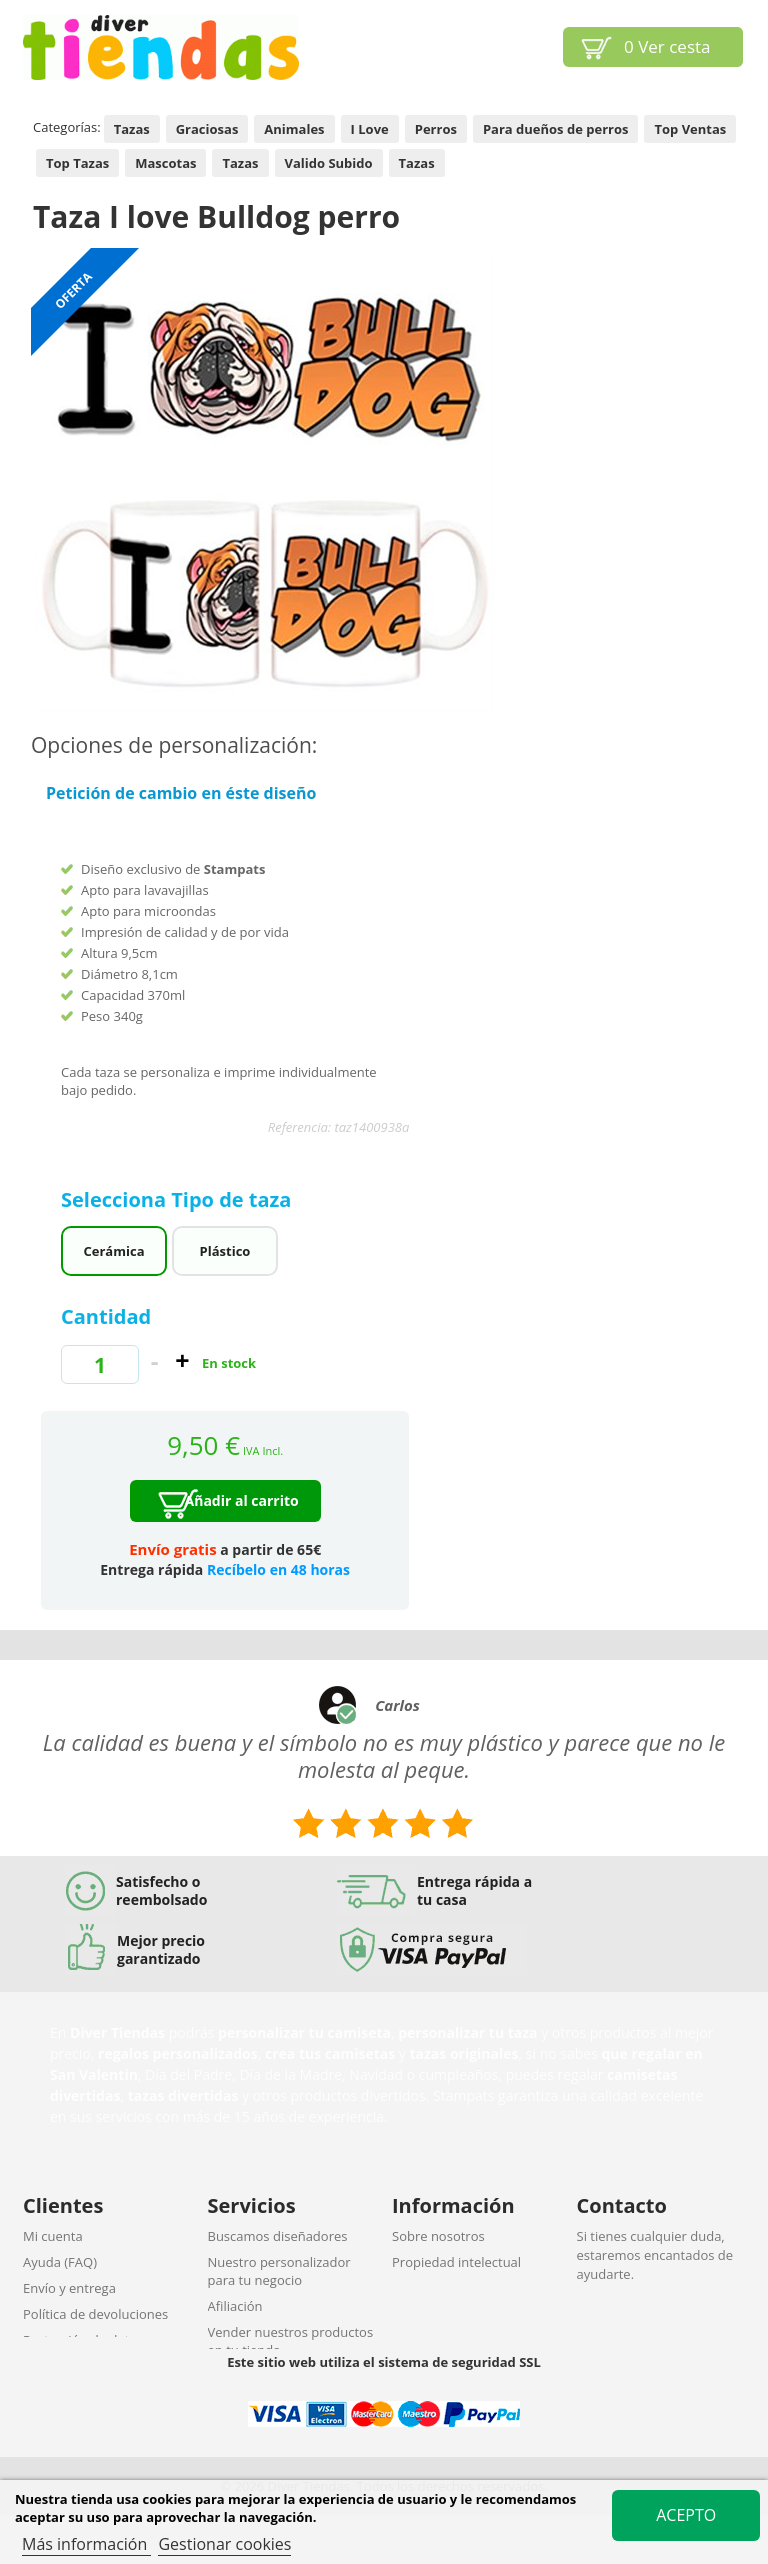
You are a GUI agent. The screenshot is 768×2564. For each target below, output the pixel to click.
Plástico (225, 1251)
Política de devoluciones (95, 2314)
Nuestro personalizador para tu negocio (279, 2271)
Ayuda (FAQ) (60, 2262)
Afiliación (235, 2306)
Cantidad (106, 1316)
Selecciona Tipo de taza (179, 1199)
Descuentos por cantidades (290, 2376)
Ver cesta (667, 46)
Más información (86, 2544)
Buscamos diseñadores (278, 2236)
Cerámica (114, 1251)
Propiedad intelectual (456, 2262)
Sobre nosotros (438, 2236)
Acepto (686, 2515)
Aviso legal (424, 2288)
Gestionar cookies (224, 2544)
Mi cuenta (53, 2236)
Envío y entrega (69, 2288)
